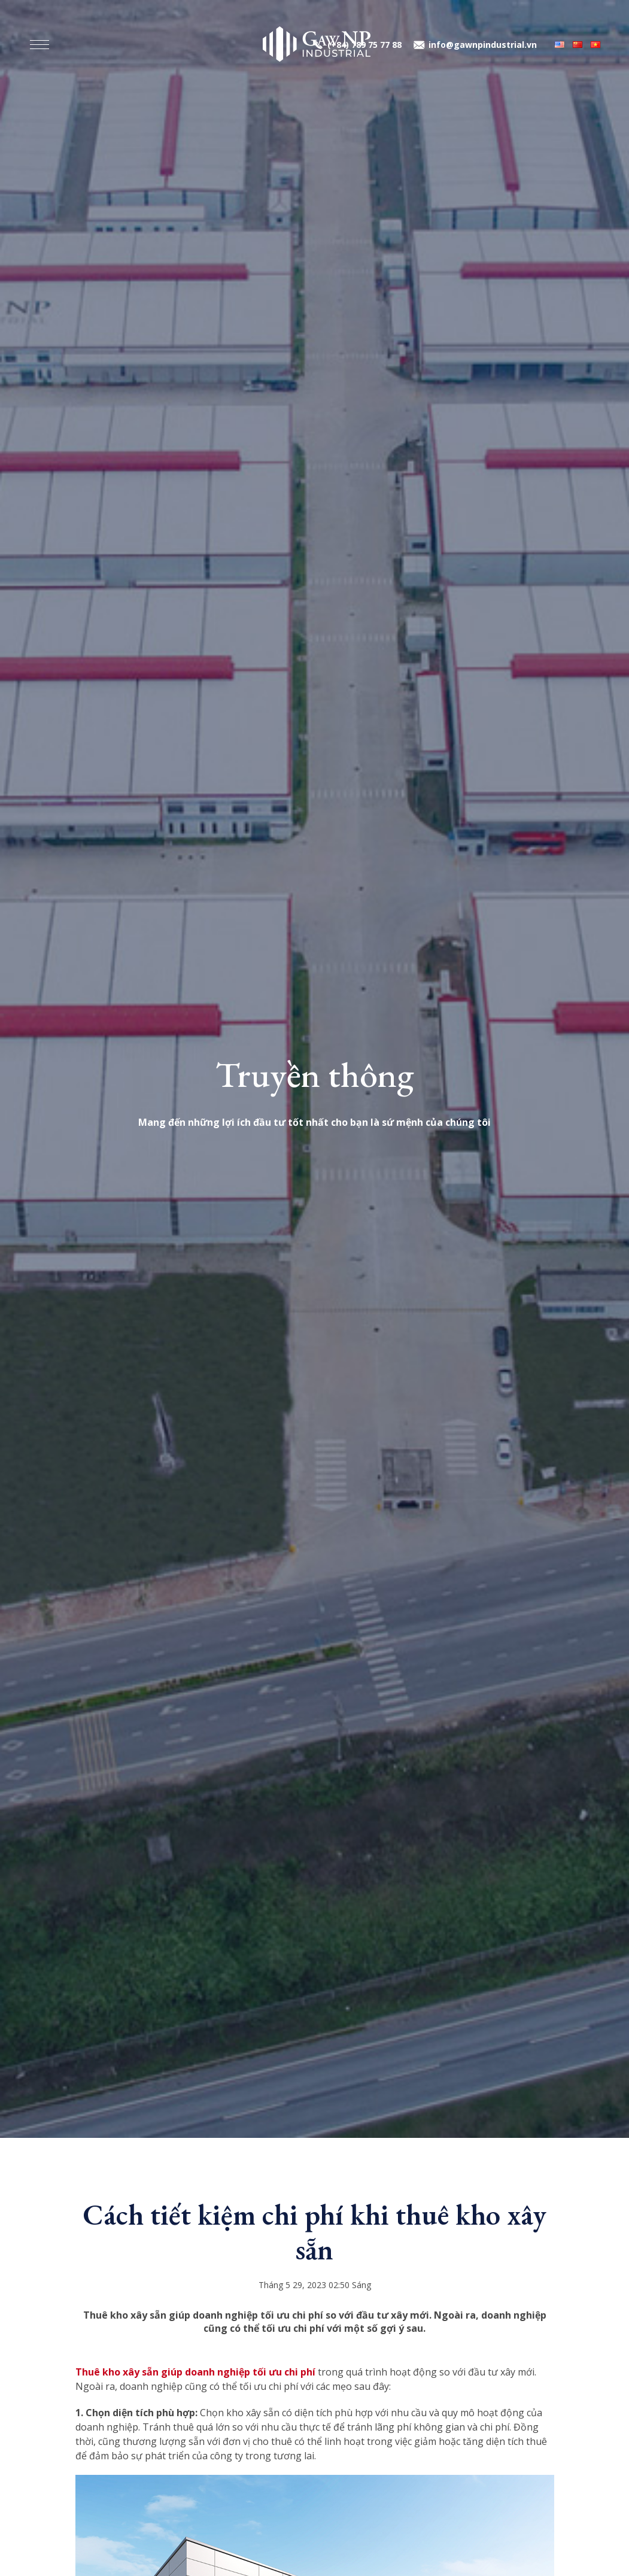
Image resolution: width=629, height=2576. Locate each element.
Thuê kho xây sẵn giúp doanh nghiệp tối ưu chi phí (195, 2371)
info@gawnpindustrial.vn (483, 45)
